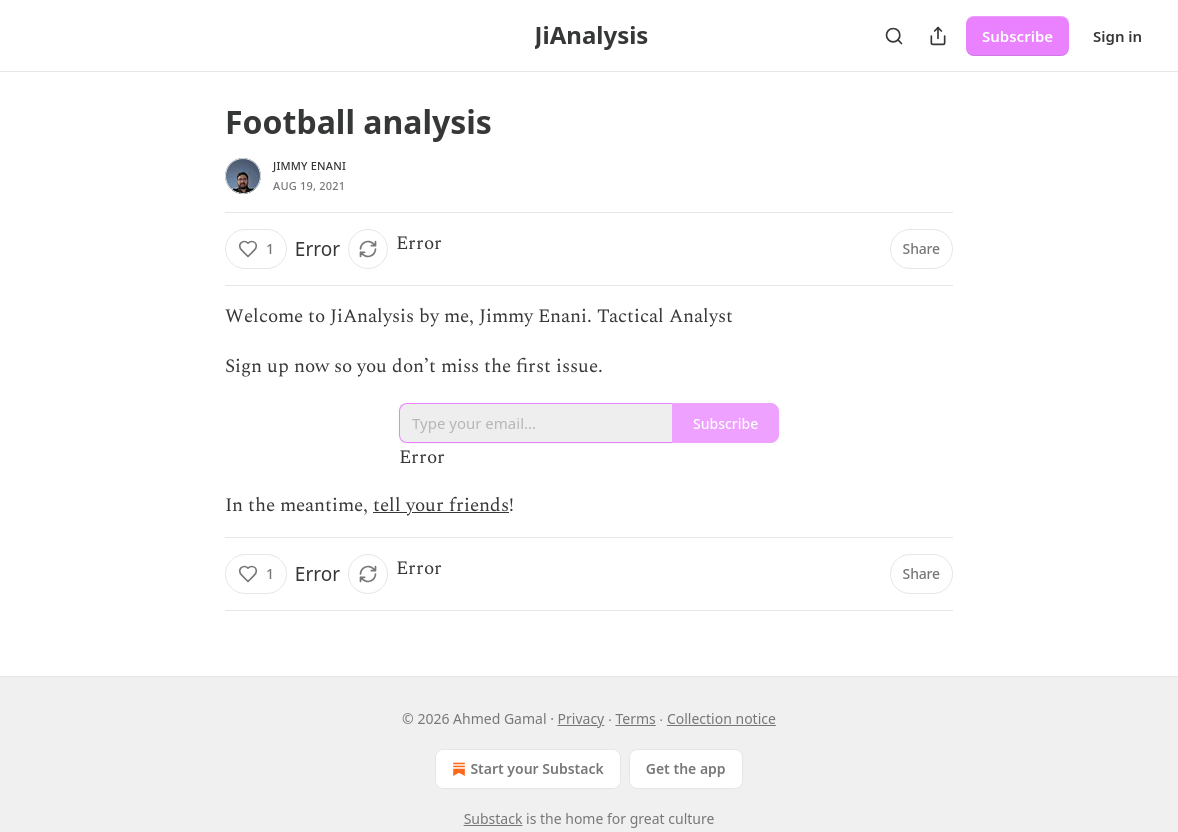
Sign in (1117, 36)
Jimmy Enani (309, 165)
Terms (635, 718)
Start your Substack (525, 769)
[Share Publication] (938, 36)
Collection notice (721, 718)
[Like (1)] (256, 249)
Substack (493, 818)
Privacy (581, 718)
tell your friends (441, 505)
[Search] (894, 36)
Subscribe (1017, 36)
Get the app (686, 768)
